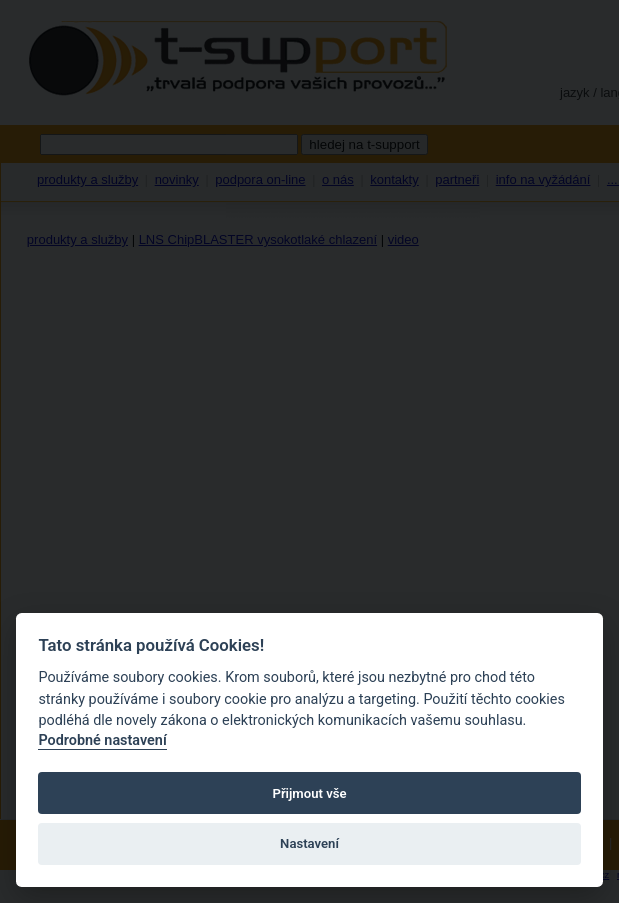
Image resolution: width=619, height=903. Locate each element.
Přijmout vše (309, 793)
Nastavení (309, 843)
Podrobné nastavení (102, 740)
